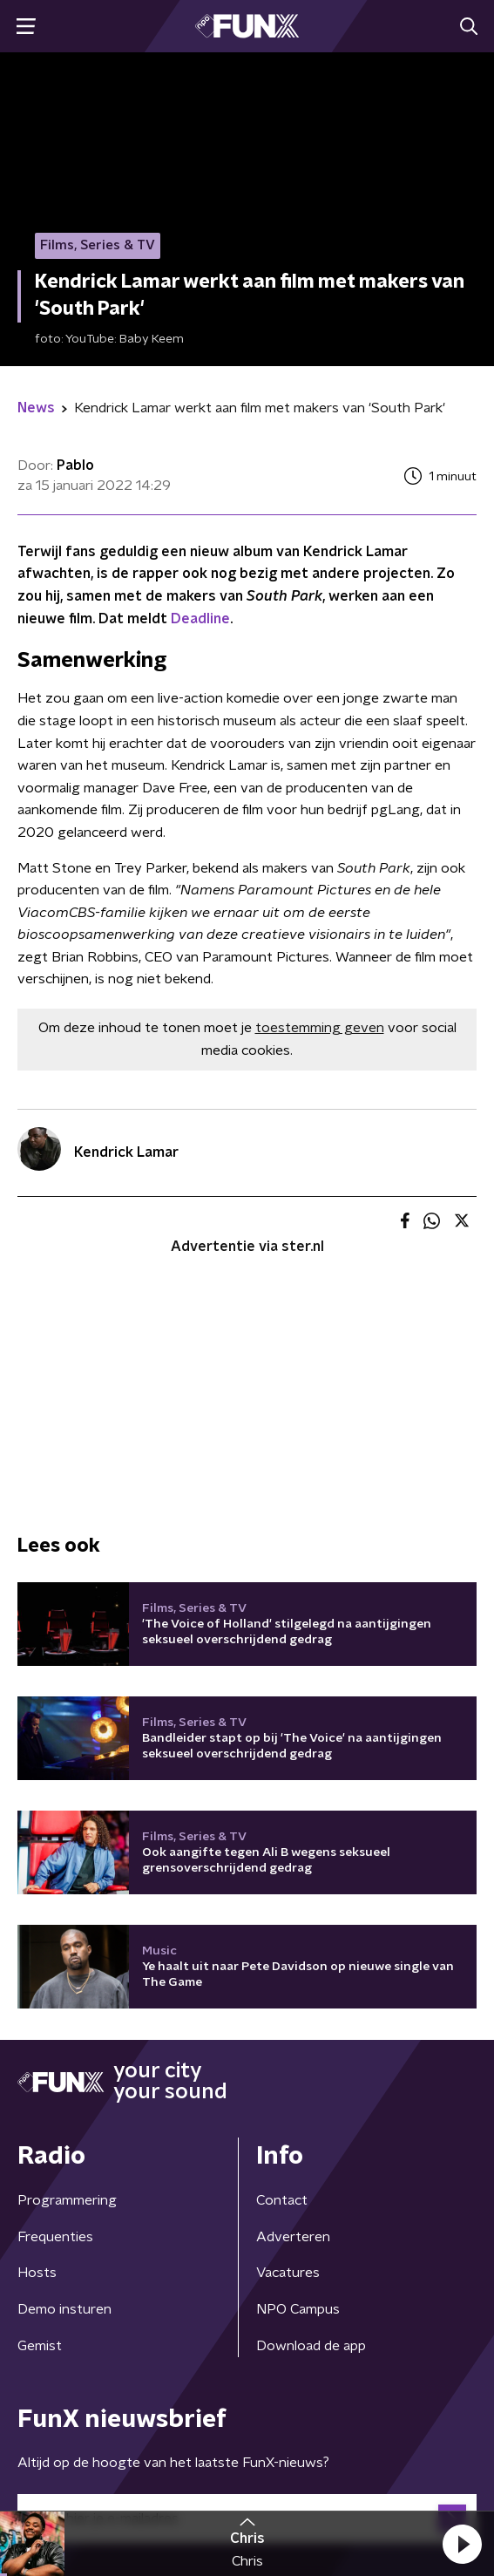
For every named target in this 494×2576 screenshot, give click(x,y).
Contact (282, 2200)
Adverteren (293, 2237)
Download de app (311, 2346)
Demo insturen (64, 2309)
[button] (462, 2544)
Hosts (37, 2273)
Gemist (39, 2346)
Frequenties (55, 2237)
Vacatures (288, 2273)
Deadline (200, 619)
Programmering (67, 2200)
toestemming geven (319, 1028)
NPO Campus (298, 2309)
